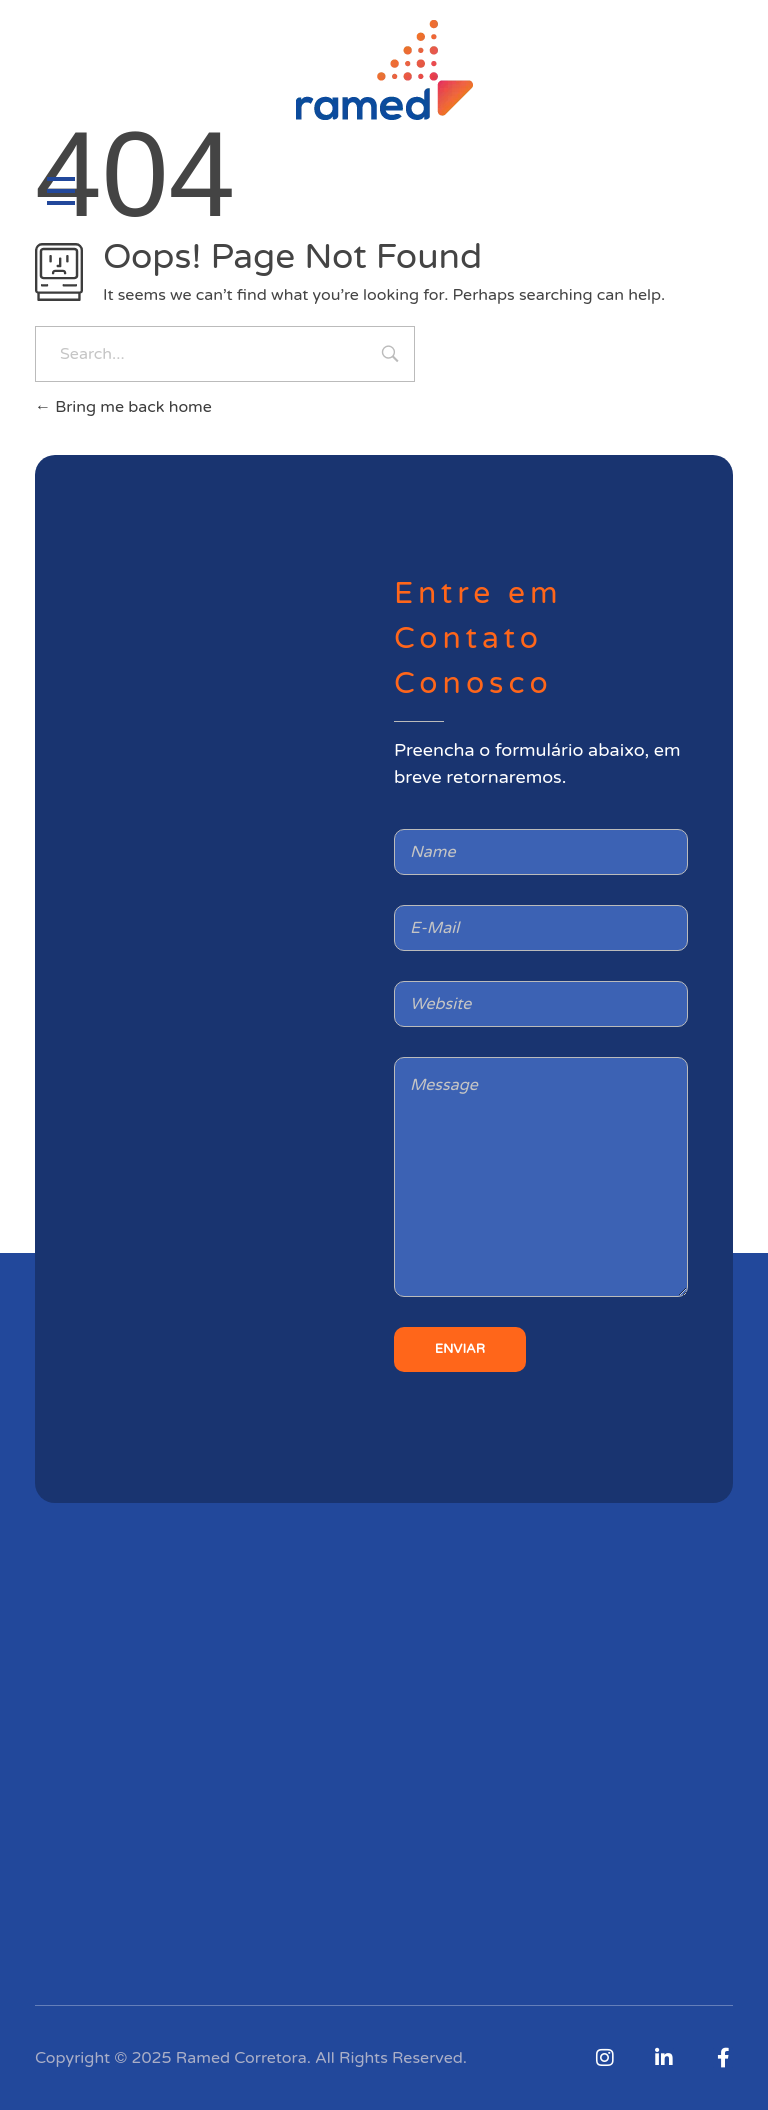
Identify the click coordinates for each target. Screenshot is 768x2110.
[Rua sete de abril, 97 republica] (227, 915)
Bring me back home (123, 407)
